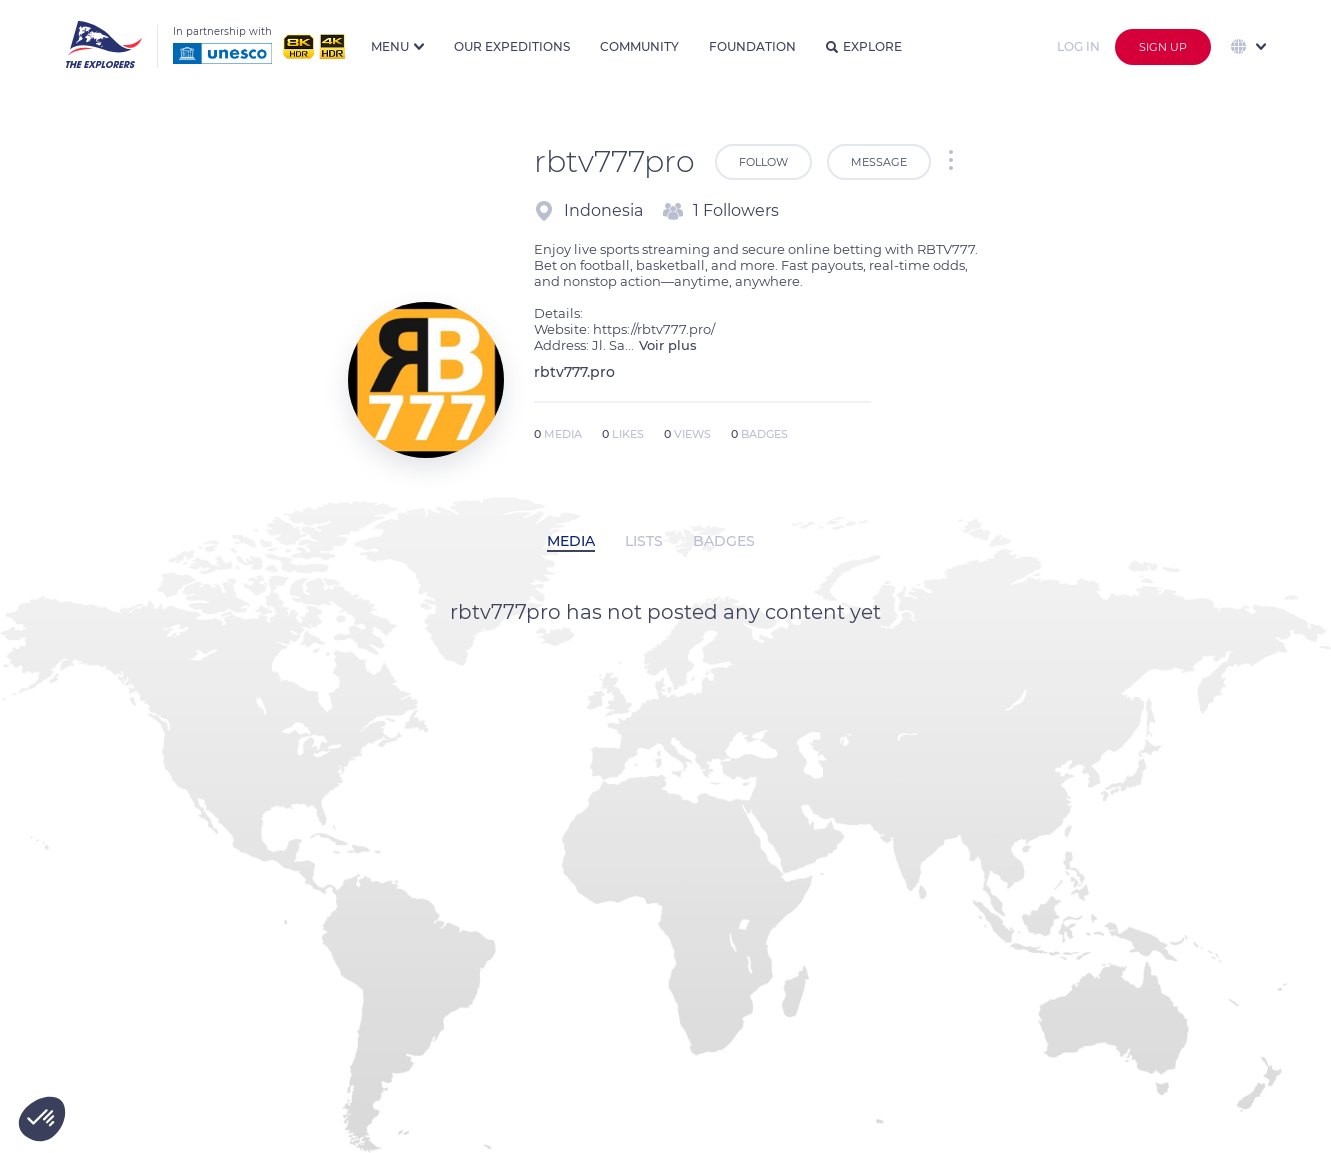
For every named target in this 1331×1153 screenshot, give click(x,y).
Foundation (752, 46)
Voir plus (668, 345)
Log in (1078, 46)
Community (639, 46)
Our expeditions (512, 46)
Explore (864, 46)
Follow (763, 162)
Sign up (1163, 47)
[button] (42, 1119)
